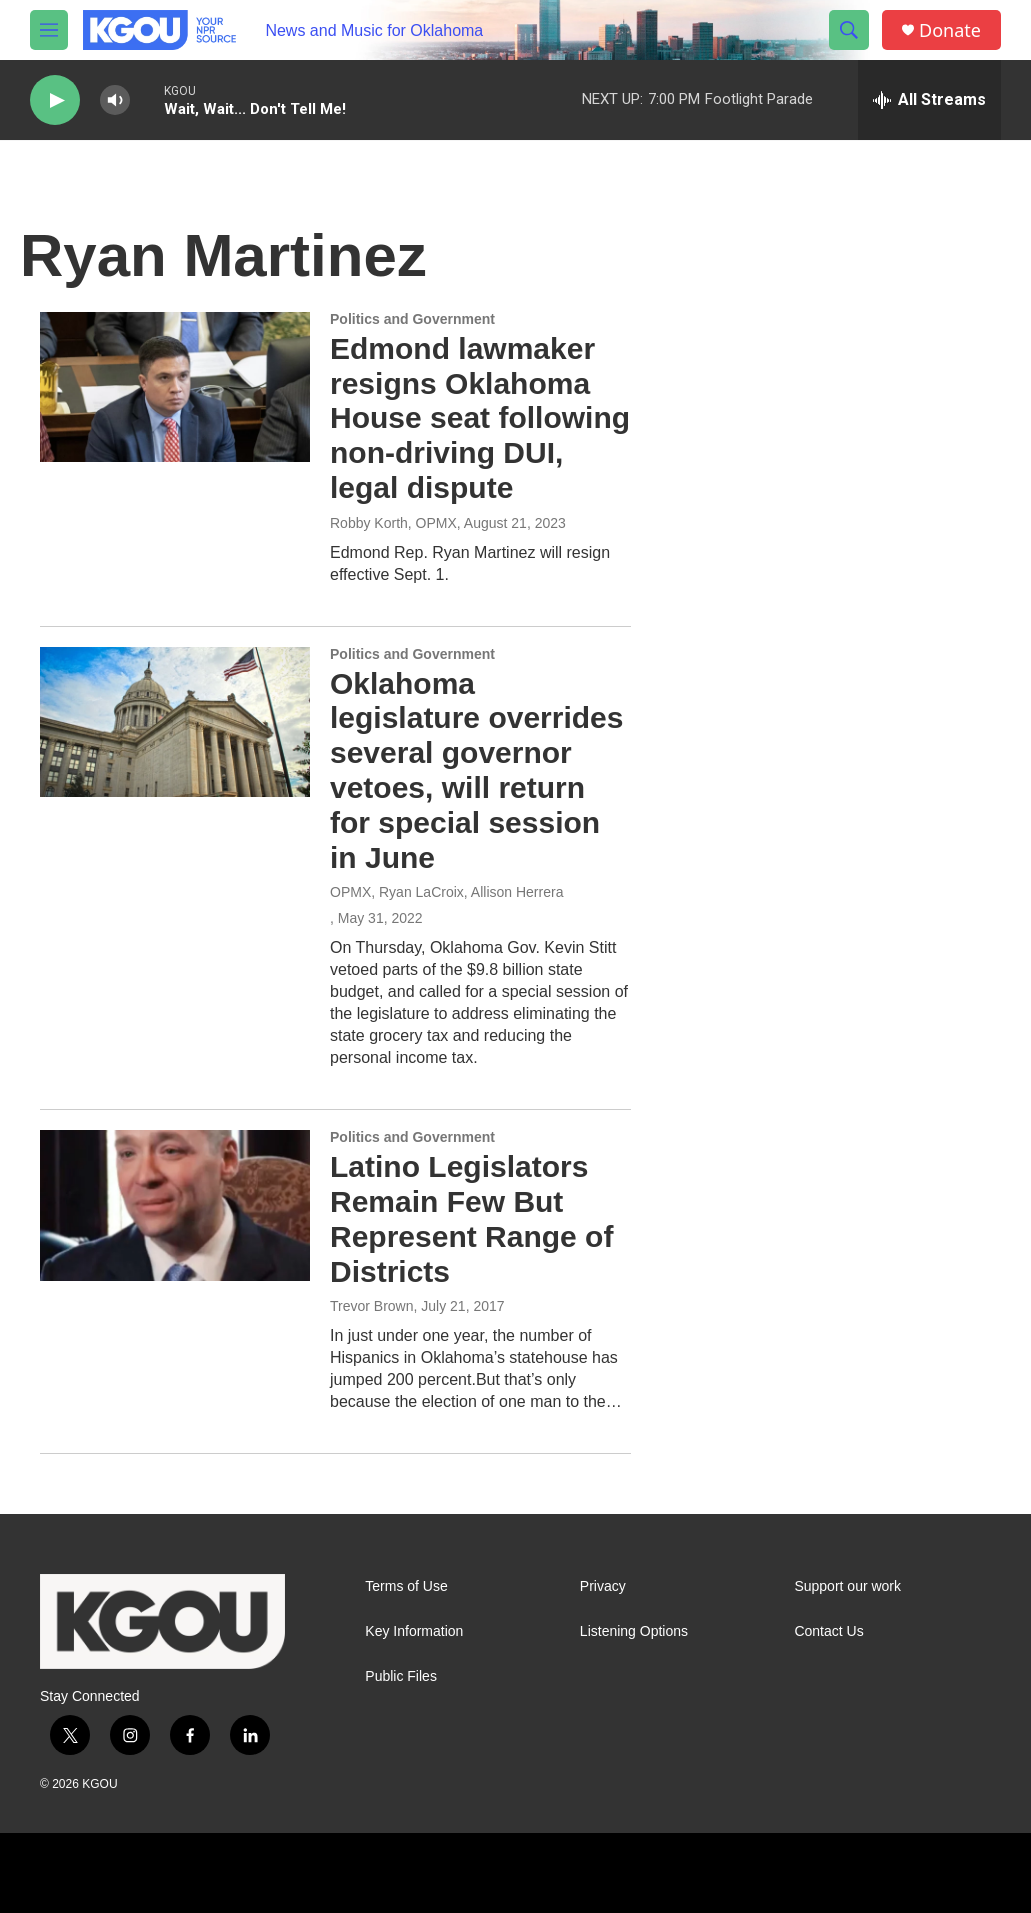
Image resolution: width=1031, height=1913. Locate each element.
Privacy (603, 1586)
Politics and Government (412, 319)
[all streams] (929, 100)
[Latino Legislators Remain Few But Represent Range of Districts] (175, 1205)
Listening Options (634, 1631)
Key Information (414, 1631)
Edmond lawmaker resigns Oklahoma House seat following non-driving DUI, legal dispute (480, 418)
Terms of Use (406, 1586)
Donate (950, 30)
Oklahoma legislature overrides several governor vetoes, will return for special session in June (476, 770)
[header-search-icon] (849, 30)
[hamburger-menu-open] (49, 30)
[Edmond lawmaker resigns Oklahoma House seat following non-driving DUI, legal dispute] (175, 387)
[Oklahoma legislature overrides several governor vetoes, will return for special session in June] (175, 722)
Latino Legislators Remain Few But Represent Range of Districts (471, 1218)
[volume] (115, 100)
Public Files (401, 1676)
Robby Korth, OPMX (393, 523)
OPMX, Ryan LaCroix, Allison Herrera (446, 892)
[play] (55, 100)
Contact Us (828, 1631)
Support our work (847, 1586)
